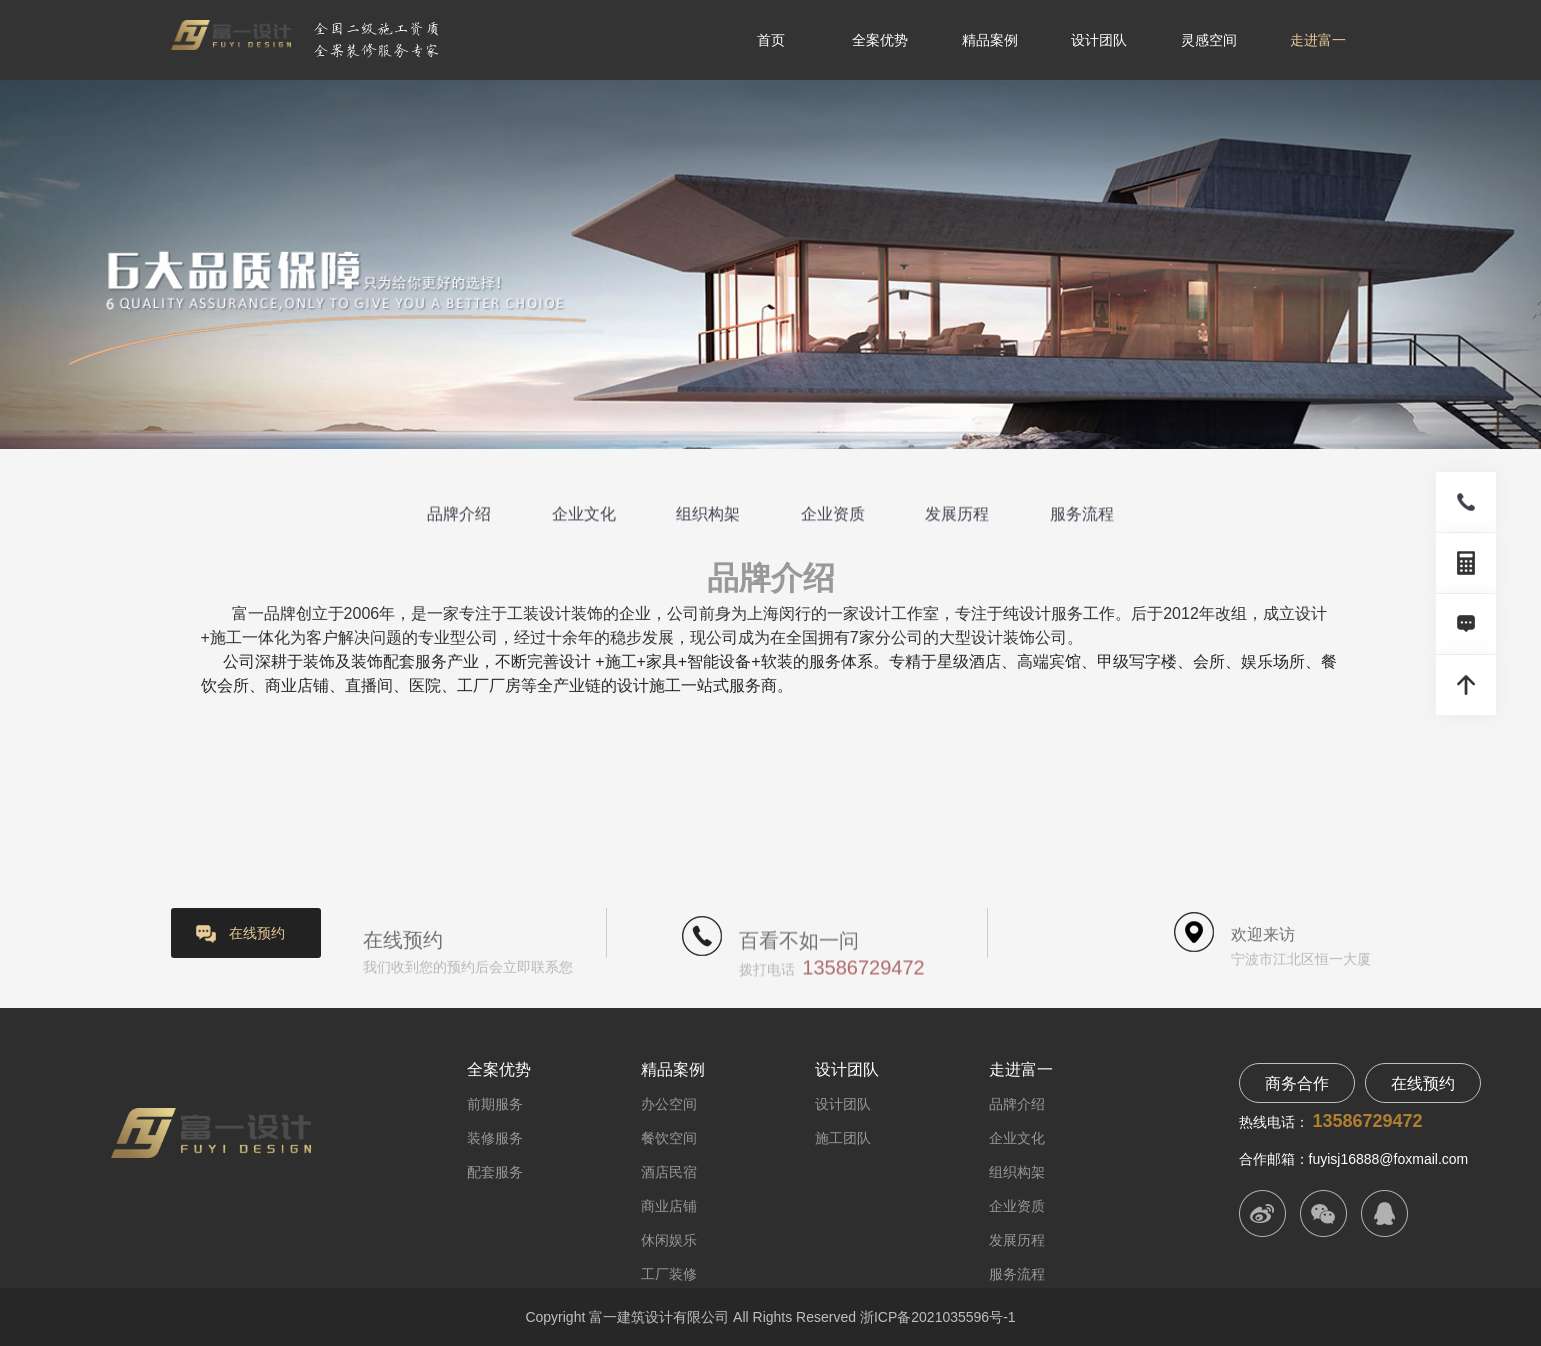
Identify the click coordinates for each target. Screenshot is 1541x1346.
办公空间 (669, 1104)
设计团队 (1099, 40)
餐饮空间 (669, 1138)
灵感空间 (1209, 40)
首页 (771, 40)
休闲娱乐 (669, 1240)
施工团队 (843, 1138)
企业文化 (584, 515)
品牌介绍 (459, 515)
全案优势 (880, 40)
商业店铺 (669, 1206)
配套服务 (495, 1172)
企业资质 (833, 515)
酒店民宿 (669, 1172)
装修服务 (495, 1138)
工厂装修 (669, 1274)
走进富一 (1318, 40)
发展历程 (957, 515)
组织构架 (708, 515)
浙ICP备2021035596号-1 (938, 1317)
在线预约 (257, 933)
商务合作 (1297, 1083)
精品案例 (990, 40)
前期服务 (495, 1104)
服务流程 (1082, 515)
